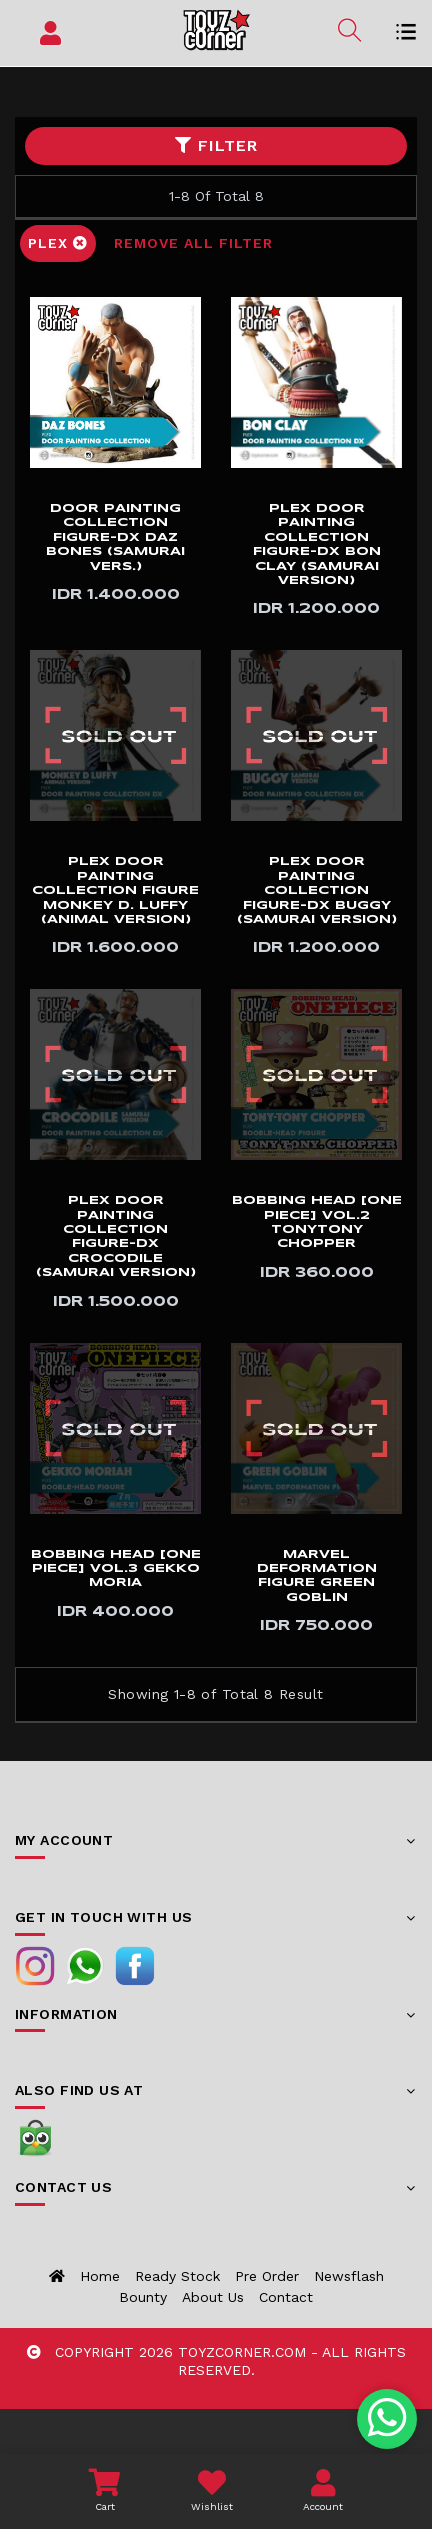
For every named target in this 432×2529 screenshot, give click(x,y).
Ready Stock (177, 2276)
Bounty (143, 2297)
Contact (286, 2297)
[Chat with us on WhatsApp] (387, 2419)
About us (213, 2297)
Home (100, 2276)
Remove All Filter (193, 243)
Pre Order (267, 2276)
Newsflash (349, 2276)
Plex (58, 243)
